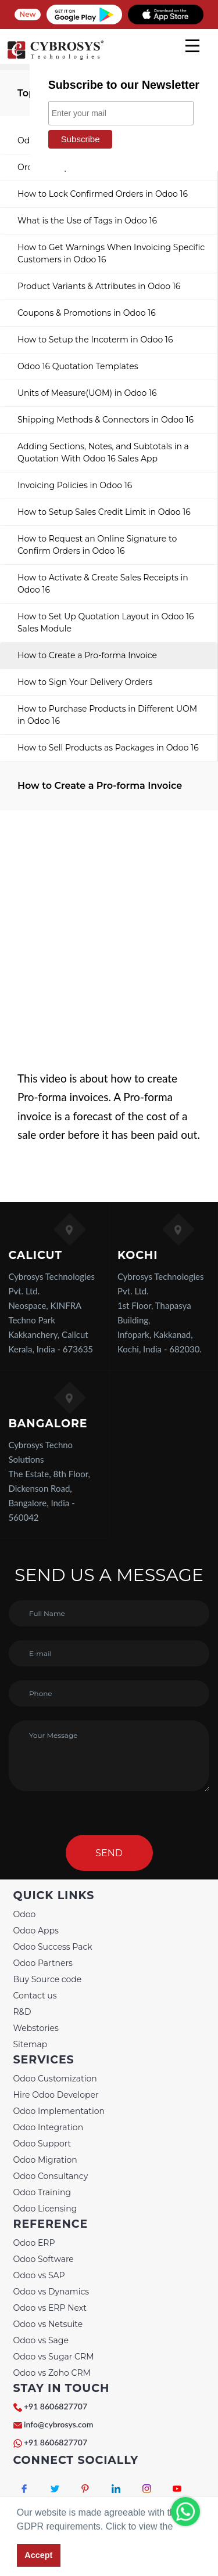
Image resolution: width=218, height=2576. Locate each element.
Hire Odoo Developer (56, 2095)
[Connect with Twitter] (55, 2488)
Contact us (35, 1995)
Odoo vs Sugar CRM (53, 2356)
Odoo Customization (55, 2078)
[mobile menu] (192, 45)
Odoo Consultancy (50, 2176)
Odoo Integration (48, 2127)
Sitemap (30, 2044)
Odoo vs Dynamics (51, 2291)
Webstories (36, 2028)
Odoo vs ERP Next (50, 2308)
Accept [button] (38, 2555)
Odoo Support (42, 2143)
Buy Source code (47, 1979)
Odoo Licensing (45, 2208)
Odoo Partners (43, 1963)
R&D (22, 2012)
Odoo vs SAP (39, 2275)
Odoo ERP (34, 2243)
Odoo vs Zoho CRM (52, 2373)
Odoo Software (43, 2259)
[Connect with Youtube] (177, 2488)
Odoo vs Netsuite (48, 2324)
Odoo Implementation (59, 2111)
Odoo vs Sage (41, 2340)
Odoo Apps (36, 1930)
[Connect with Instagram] (146, 2488)
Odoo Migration (45, 2160)
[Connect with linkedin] (116, 2488)
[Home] (55, 58)
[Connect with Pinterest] (85, 2488)
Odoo (24, 1914)
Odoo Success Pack (52, 1947)
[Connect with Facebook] (24, 2488)
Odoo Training (42, 2192)
